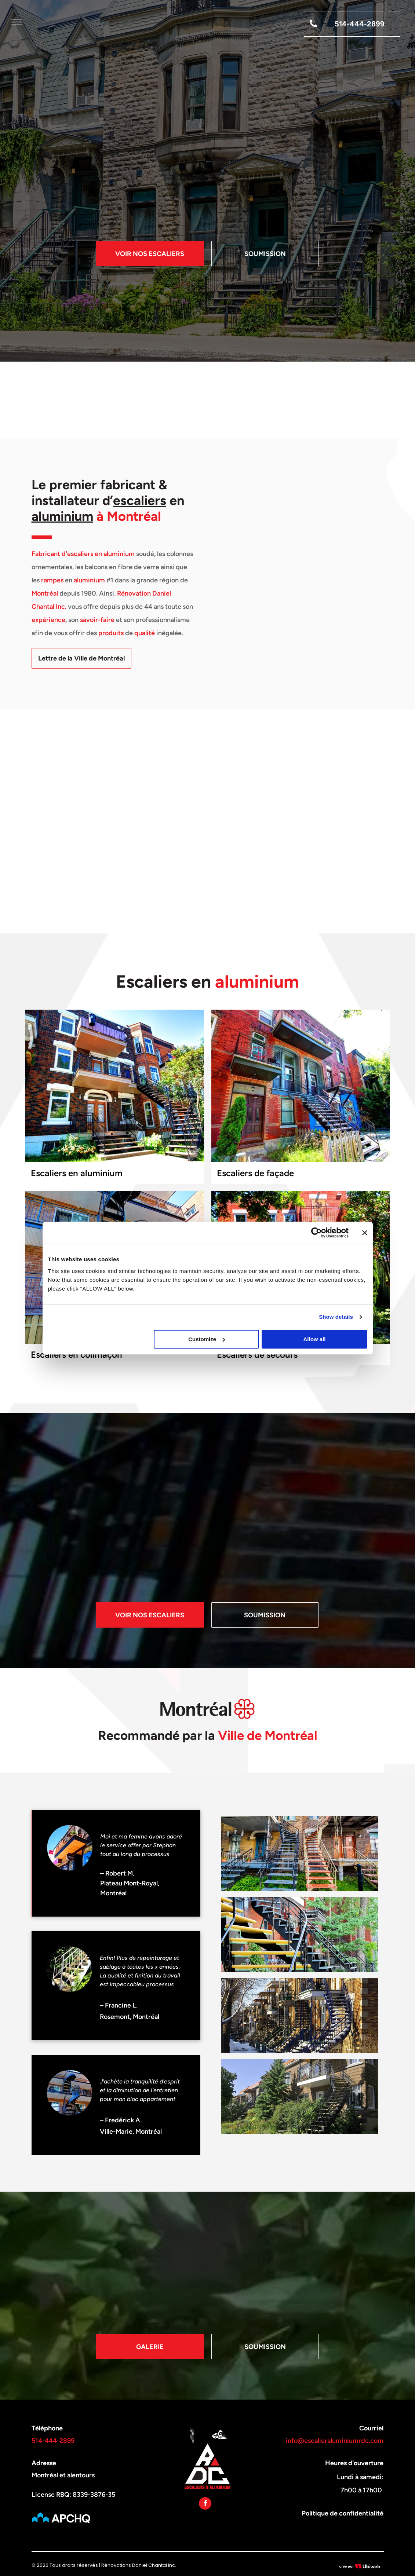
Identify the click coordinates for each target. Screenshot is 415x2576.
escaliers (139, 500)
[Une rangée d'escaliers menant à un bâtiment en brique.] (299, 1853)
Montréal (45, 593)
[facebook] (205, 2504)
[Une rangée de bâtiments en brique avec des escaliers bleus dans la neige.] (299, 2015)
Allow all (314, 1339)
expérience (48, 620)
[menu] (16, 22)
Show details (336, 1317)
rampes (52, 580)
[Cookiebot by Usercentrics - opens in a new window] (316, 1232)
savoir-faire (97, 620)
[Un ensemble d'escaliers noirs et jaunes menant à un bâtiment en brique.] (299, 1934)
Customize (206, 1339)
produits (111, 633)
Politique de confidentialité (342, 2513)
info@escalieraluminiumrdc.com (334, 2441)
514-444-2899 (53, 2441)
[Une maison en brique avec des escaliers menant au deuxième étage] (299, 2096)
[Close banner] (364, 1232)
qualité (144, 633)
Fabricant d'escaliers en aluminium (83, 554)
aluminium (62, 516)
